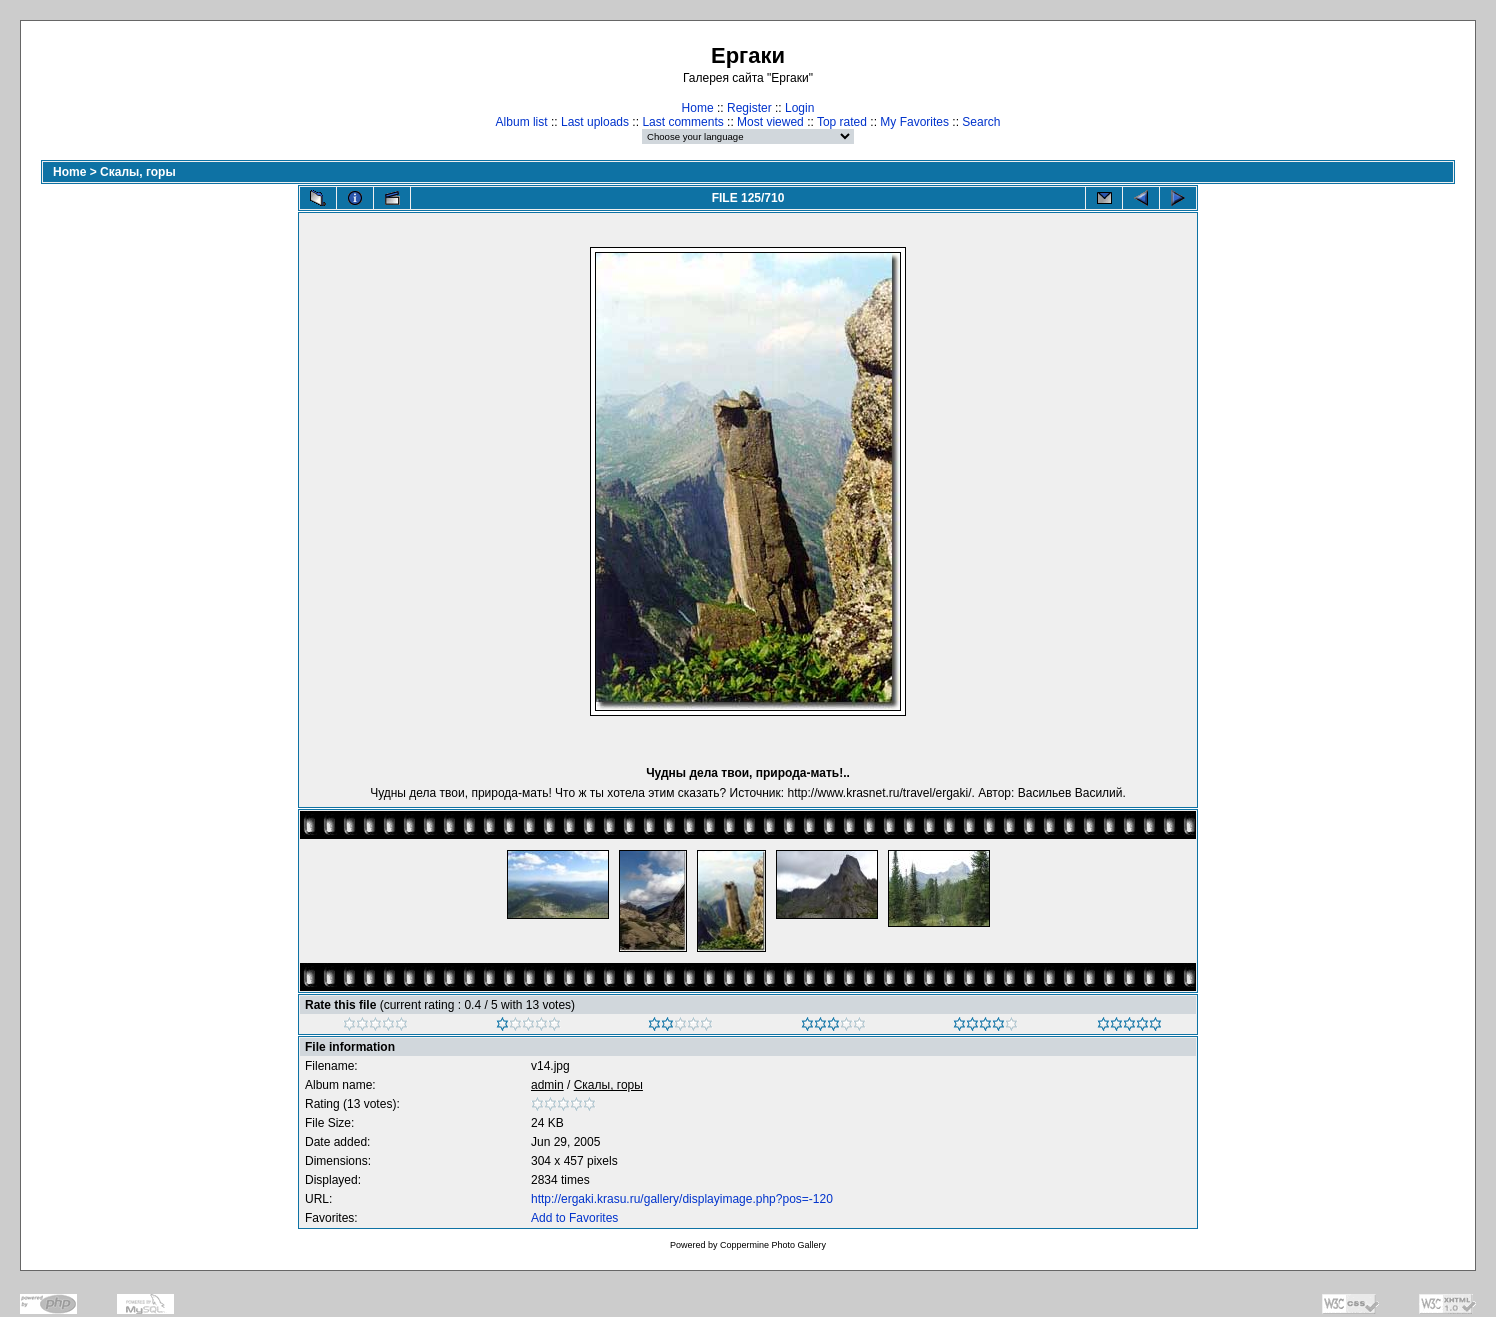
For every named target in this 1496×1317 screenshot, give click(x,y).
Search (981, 122)
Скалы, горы (138, 172)
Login (799, 108)
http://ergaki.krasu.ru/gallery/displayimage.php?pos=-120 (682, 1199)
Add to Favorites (574, 1218)
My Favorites (914, 122)
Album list (522, 122)
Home (698, 108)
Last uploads (595, 122)
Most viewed (770, 122)
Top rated (842, 122)
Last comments (682, 122)
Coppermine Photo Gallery (773, 1245)
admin (547, 1085)
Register (749, 108)
